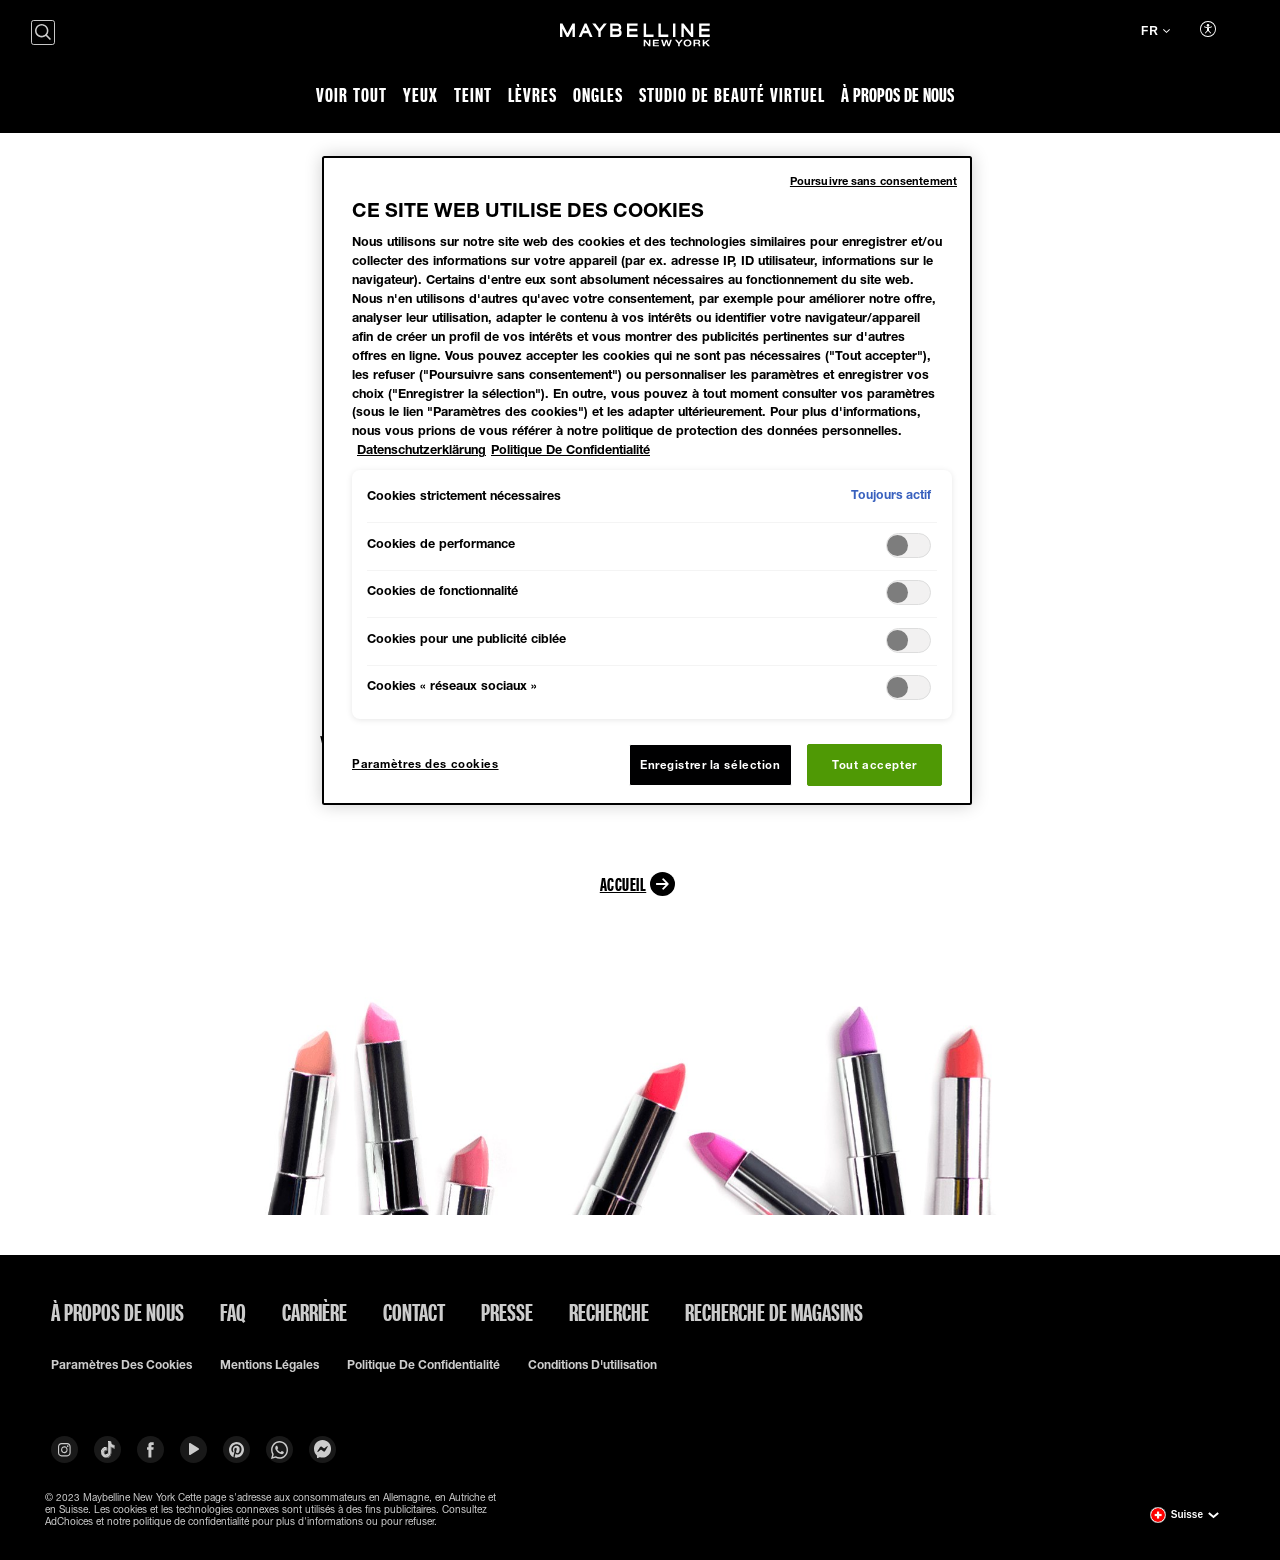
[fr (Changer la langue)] (1155, 33)
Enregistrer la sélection (710, 764)
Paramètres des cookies (121, 1365)
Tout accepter (874, 764)
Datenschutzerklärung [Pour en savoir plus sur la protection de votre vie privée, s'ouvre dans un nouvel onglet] (421, 449)
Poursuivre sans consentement (873, 180)
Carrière (314, 1312)
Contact (414, 1312)
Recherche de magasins (774, 1312)
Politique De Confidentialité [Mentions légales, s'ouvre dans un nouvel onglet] (570, 449)
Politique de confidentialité (423, 1365)
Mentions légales (269, 1365)
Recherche (609, 1312)
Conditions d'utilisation (592, 1365)
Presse (507, 1312)
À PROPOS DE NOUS (117, 1312)
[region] (647, 480)
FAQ (233, 1312)
